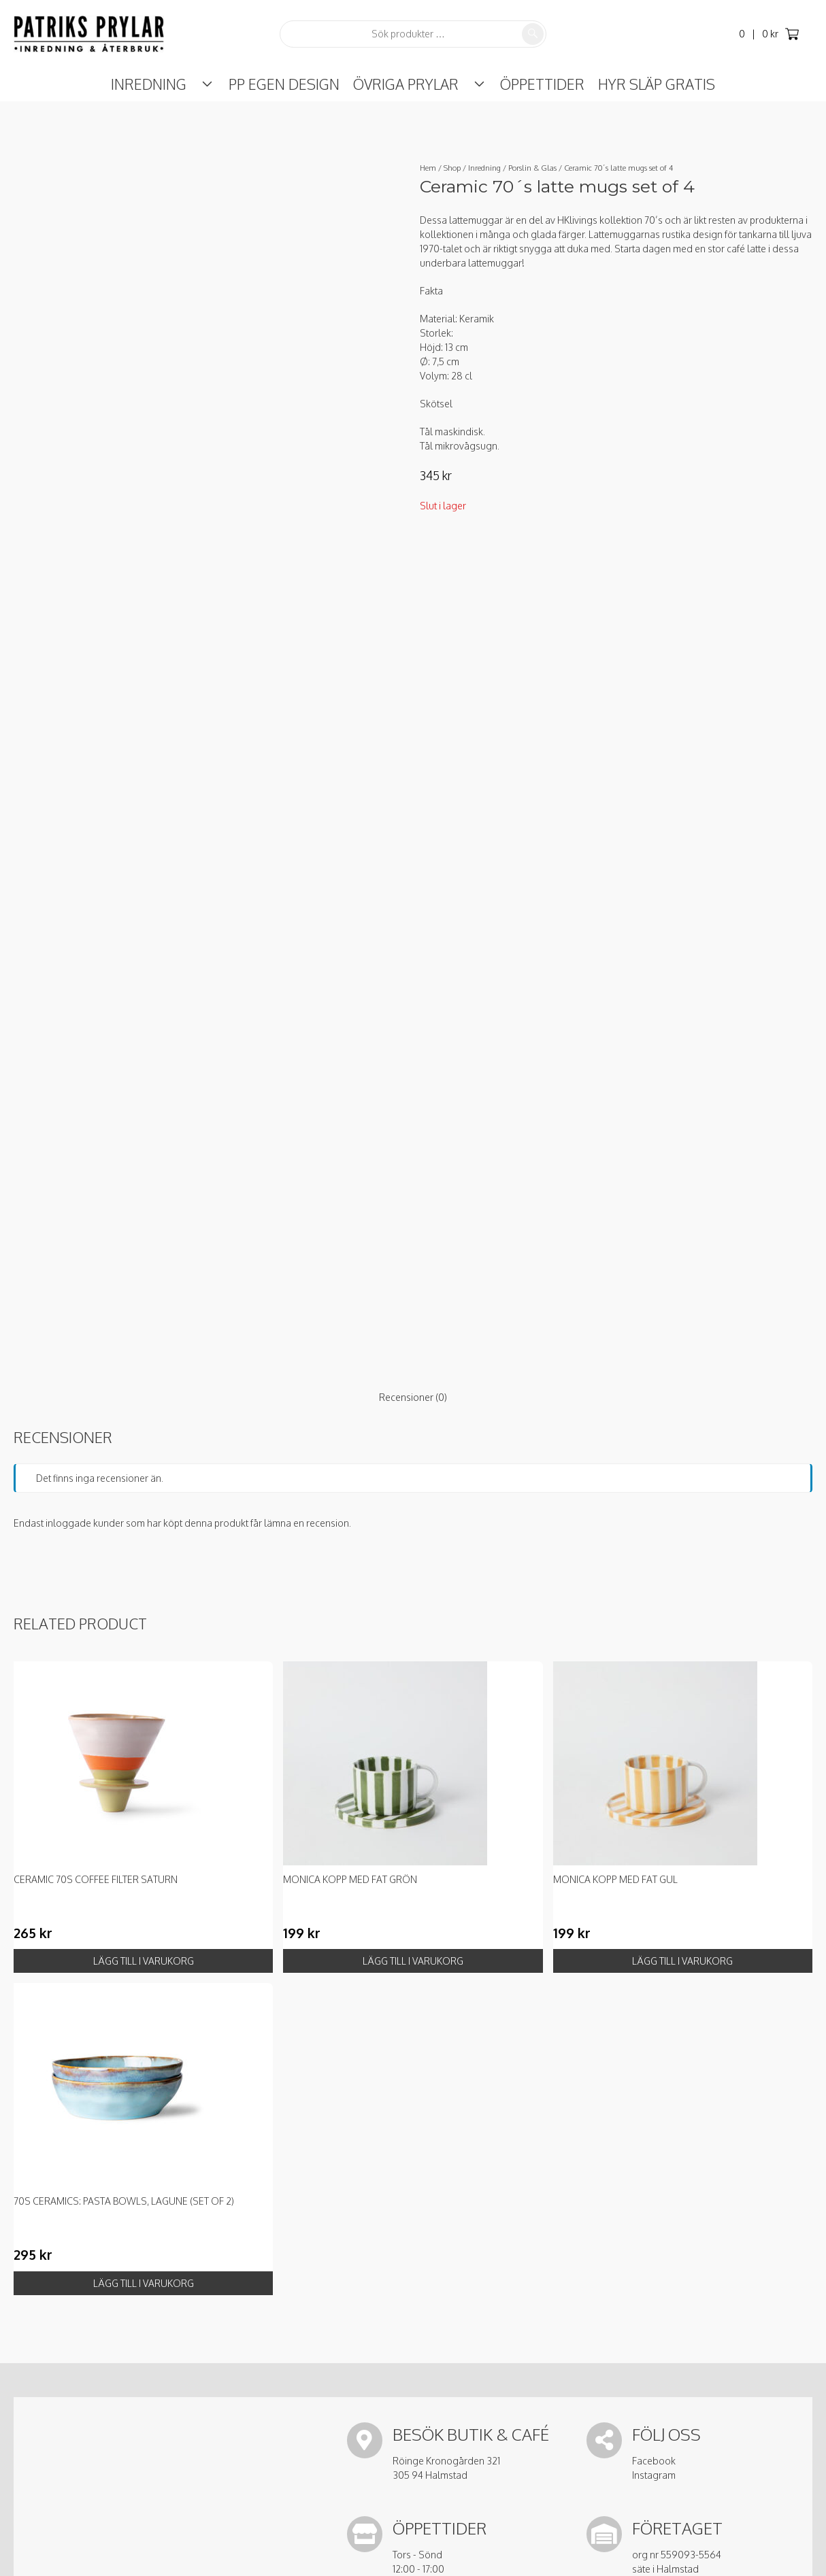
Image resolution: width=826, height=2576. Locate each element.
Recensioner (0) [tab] (413, 1397)
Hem (428, 168)
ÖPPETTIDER (528, 84)
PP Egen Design (284, 84)
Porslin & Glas (532, 168)
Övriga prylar (406, 84)
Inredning (163, 84)
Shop (452, 168)
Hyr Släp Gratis (642, 84)
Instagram (654, 2475)
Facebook (654, 2461)
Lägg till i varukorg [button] (143, 1961)
